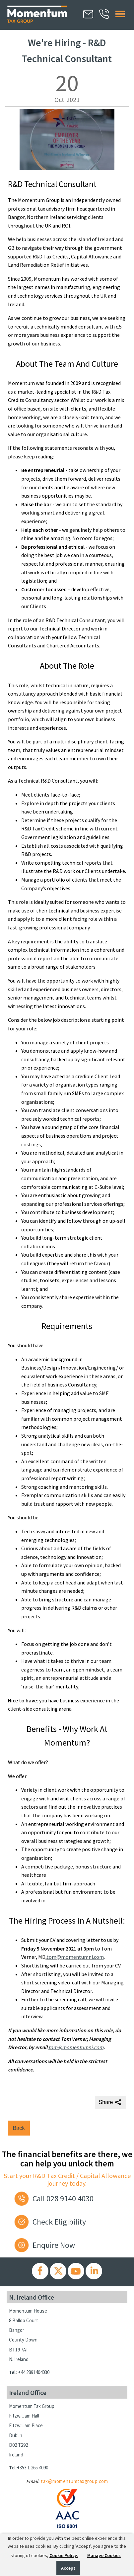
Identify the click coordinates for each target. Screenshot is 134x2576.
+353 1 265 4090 (32, 2467)
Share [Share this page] (110, 2102)
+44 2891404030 (33, 2372)
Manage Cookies (104, 2555)
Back (19, 2128)
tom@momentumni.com (75, 1957)
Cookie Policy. (63, 2555)
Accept (68, 2568)
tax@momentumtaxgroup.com (74, 2481)
